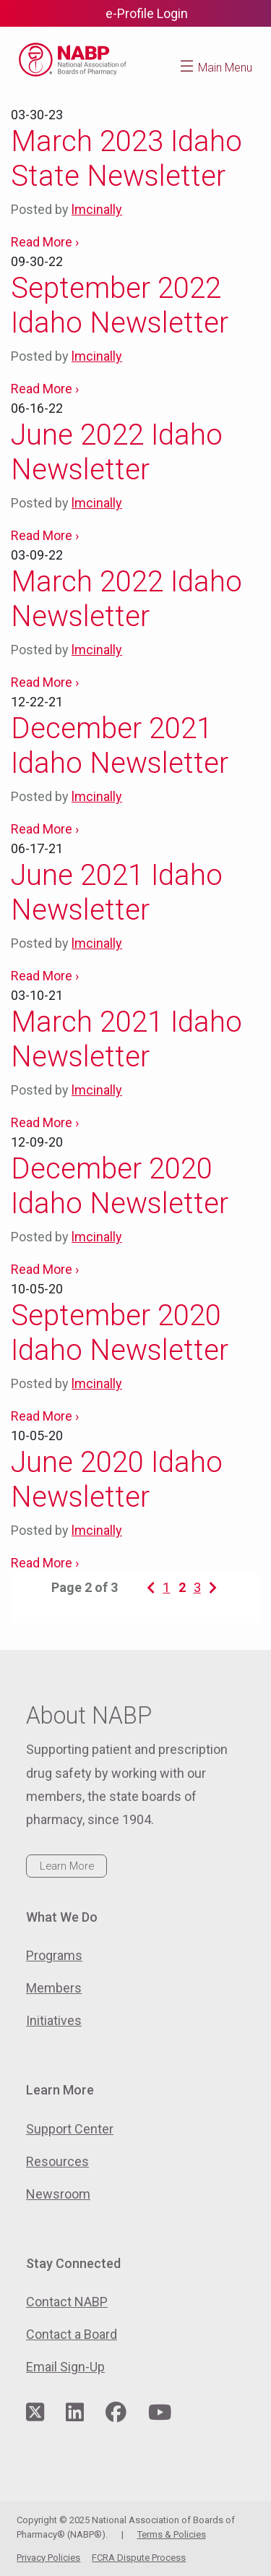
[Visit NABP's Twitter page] (35, 2413)
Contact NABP (67, 2301)
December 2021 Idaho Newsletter (119, 745)
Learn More (67, 1866)
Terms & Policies (171, 2534)
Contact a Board (71, 2334)
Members (54, 1987)
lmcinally (97, 209)
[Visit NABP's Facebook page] (116, 2413)
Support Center (69, 2128)
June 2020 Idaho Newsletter (117, 1479)
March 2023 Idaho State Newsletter (126, 158)
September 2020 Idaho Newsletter (119, 1332)
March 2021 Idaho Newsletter (126, 1039)
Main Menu (225, 67)
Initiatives (54, 2020)
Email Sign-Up (65, 2366)
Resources (57, 2161)
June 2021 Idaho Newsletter (117, 892)
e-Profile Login (147, 13)
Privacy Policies (48, 2557)
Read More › (45, 241)
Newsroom (58, 2193)
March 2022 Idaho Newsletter (126, 599)
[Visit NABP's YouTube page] (159, 2413)
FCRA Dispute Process (139, 2557)
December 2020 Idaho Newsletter (119, 1186)
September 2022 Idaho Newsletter (119, 305)
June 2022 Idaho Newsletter (117, 452)
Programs (54, 1955)
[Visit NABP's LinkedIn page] (75, 2413)
